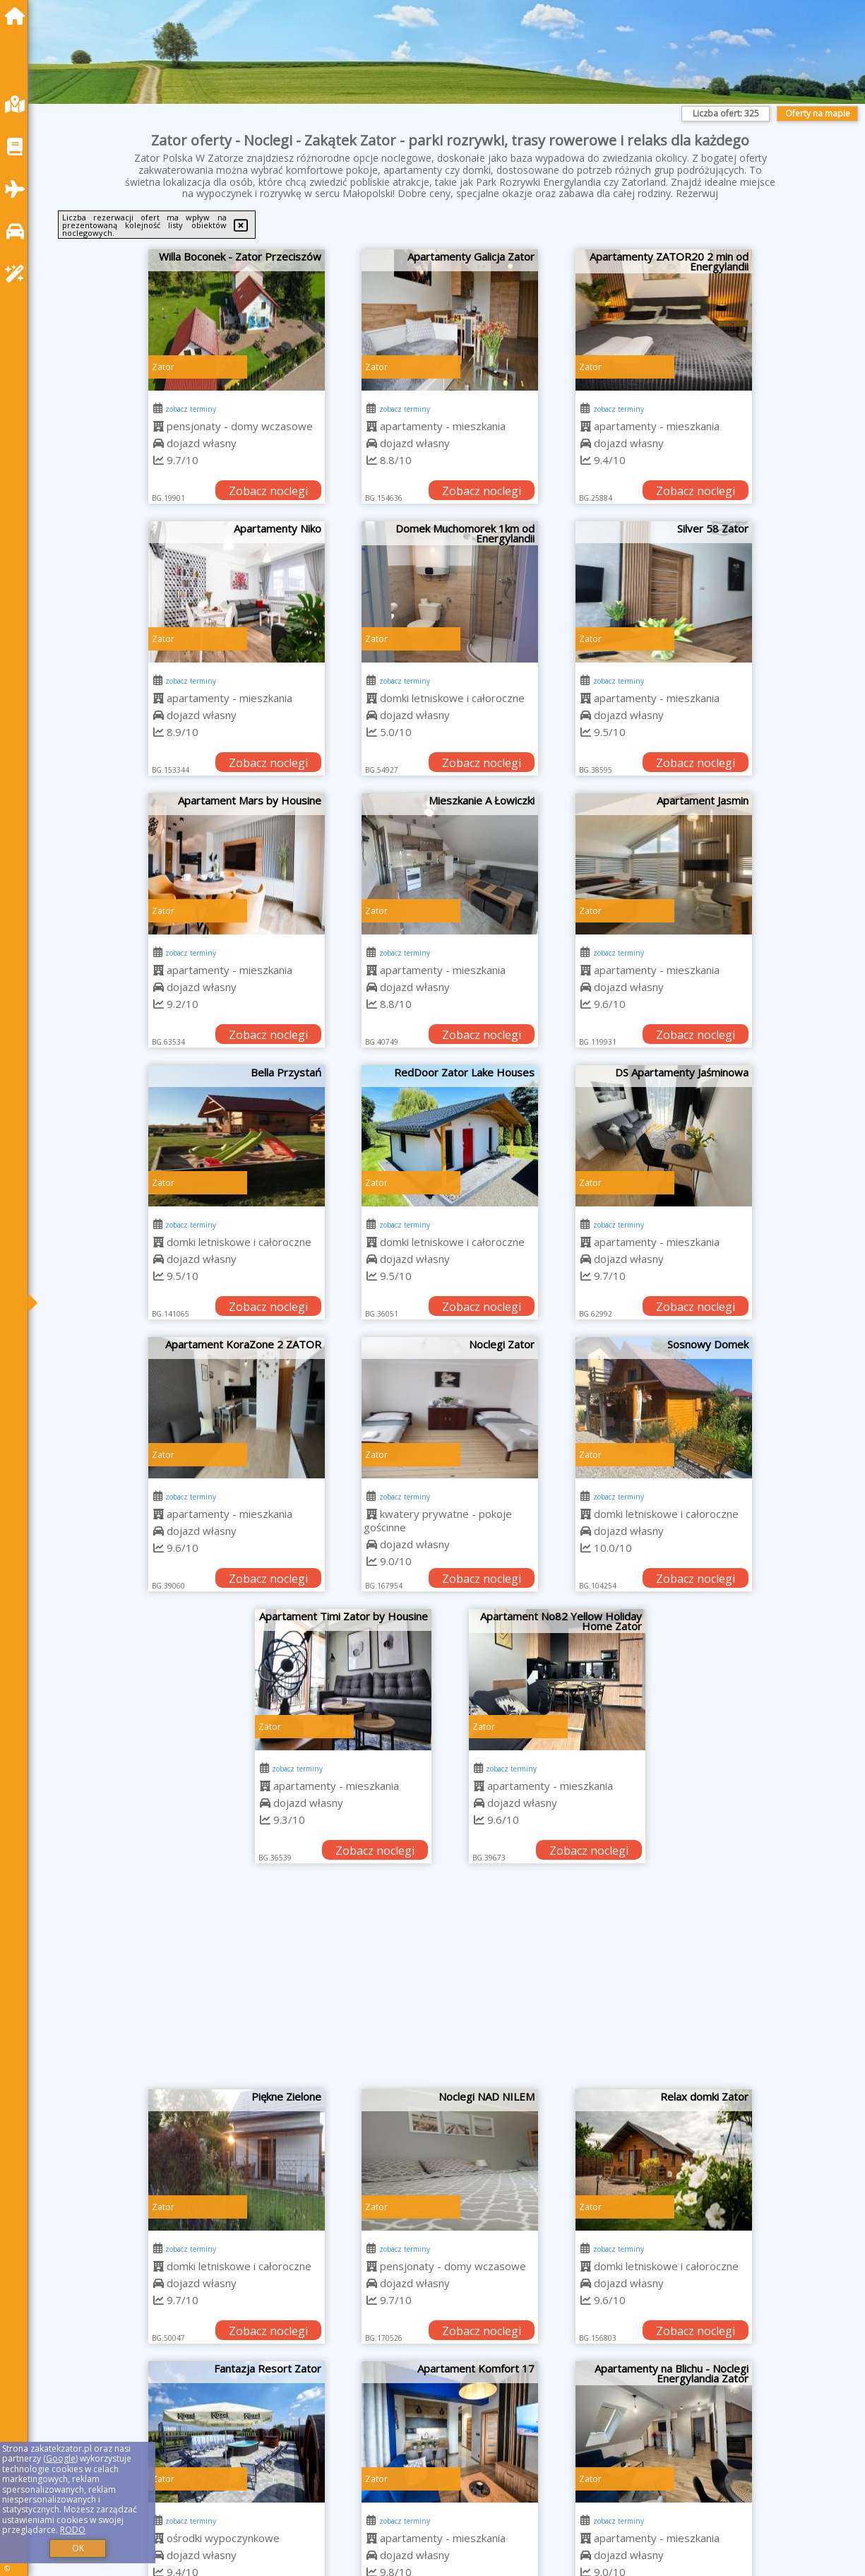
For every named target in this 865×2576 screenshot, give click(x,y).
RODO (72, 2530)
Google (61, 2458)
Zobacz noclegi (268, 491)
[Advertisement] (450, 1983)
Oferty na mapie (817, 113)
